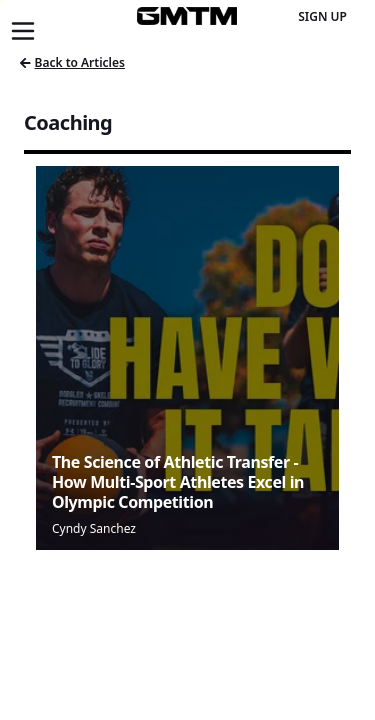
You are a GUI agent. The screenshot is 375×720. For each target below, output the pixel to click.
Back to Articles (72, 62)
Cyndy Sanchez (94, 528)
